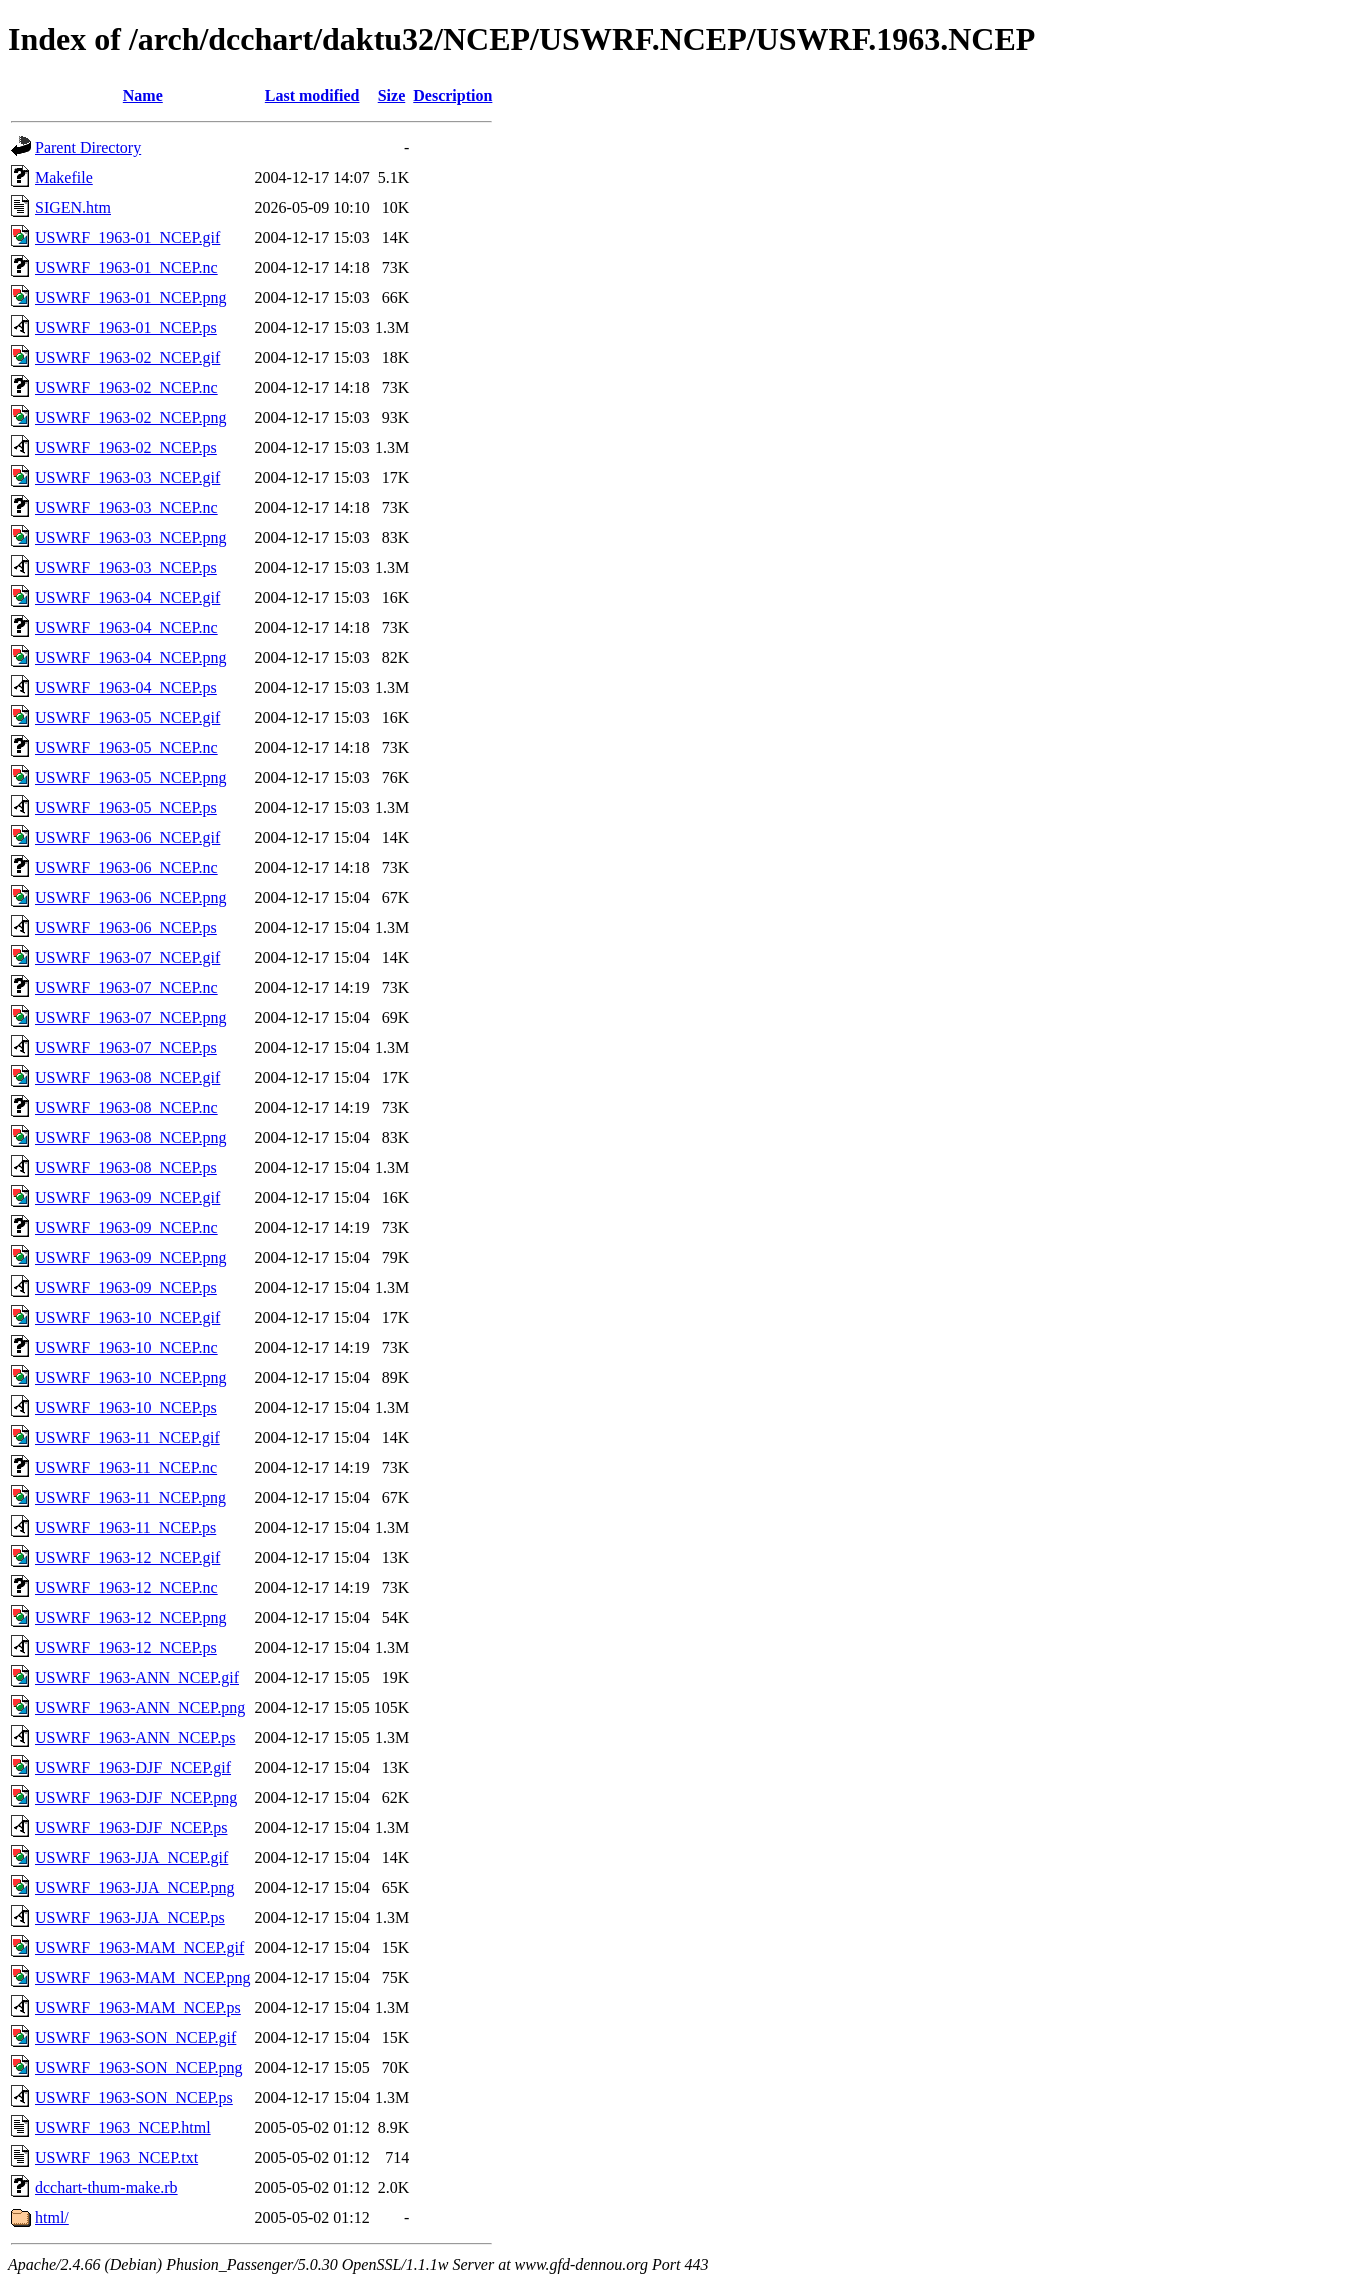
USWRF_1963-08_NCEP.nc (126, 1107)
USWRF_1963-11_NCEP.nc (126, 1467)
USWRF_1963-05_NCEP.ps (126, 807)
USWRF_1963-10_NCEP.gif (127, 1317)
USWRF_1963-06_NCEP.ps (126, 927)
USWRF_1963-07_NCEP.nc (126, 987)
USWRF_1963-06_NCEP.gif (127, 837)
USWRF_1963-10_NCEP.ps (126, 1407)
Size (392, 95)
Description (452, 95)
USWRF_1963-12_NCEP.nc (126, 1587)
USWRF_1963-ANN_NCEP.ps (135, 1737)
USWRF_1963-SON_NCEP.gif (135, 2037)
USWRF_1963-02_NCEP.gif (127, 357)
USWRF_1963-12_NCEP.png (131, 1617)
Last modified (312, 95)
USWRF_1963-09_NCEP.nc (126, 1227)
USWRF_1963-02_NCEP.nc (126, 387)
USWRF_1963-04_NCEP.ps (126, 687)
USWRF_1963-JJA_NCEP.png (135, 1887)
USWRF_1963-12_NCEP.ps (126, 1647)
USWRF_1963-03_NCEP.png (131, 537)
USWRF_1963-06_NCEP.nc (126, 867)
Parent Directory (88, 147)
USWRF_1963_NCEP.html (123, 2127)
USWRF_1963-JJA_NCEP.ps (130, 1917)
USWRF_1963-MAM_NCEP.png (143, 1977)
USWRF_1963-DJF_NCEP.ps (131, 1827)
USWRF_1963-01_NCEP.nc (126, 267)
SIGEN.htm (73, 207)
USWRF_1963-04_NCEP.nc (126, 627)
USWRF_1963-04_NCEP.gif (127, 597)
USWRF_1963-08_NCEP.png (131, 1137)
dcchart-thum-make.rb (106, 2187)
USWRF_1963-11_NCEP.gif (127, 1437)
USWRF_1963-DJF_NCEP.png (136, 1797)
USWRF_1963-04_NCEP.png (131, 657)
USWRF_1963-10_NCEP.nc (126, 1347)
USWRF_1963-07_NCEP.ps (126, 1047)
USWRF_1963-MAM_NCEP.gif (139, 1947)
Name (143, 95)
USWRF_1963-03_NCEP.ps (126, 567)
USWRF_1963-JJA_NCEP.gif (131, 1857)
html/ (52, 2217)
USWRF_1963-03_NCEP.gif (127, 477)
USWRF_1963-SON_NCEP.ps (134, 2097)
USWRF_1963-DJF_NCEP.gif (133, 1767)
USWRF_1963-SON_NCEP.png (139, 2067)
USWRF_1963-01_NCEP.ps (126, 327)
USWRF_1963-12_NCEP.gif (127, 1557)
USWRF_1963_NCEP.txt (116, 2157)
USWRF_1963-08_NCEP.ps (126, 1167)
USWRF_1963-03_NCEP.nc (126, 507)
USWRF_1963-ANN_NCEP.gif (137, 1677)
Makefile (64, 177)
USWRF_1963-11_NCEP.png (130, 1497)
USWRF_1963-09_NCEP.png (131, 1257)
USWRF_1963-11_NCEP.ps (125, 1527)
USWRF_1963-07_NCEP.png (131, 1017)
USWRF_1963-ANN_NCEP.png (140, 1707)
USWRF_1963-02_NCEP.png (131, 417)
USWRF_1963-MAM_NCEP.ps (138, 2007)
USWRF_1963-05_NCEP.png (131, 777)
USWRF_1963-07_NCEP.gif (127, 957)
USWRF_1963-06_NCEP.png (131, 897)
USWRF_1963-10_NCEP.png (131, 1377)
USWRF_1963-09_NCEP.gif (127, 1197)
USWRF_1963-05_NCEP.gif (127, 717)
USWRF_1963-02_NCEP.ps (126, 447)
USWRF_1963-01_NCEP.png (131, 297)
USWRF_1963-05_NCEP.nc (126, 747)
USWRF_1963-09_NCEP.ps (126, 1287)
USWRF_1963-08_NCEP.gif (127, 1077)
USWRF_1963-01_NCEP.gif (127, 237)
